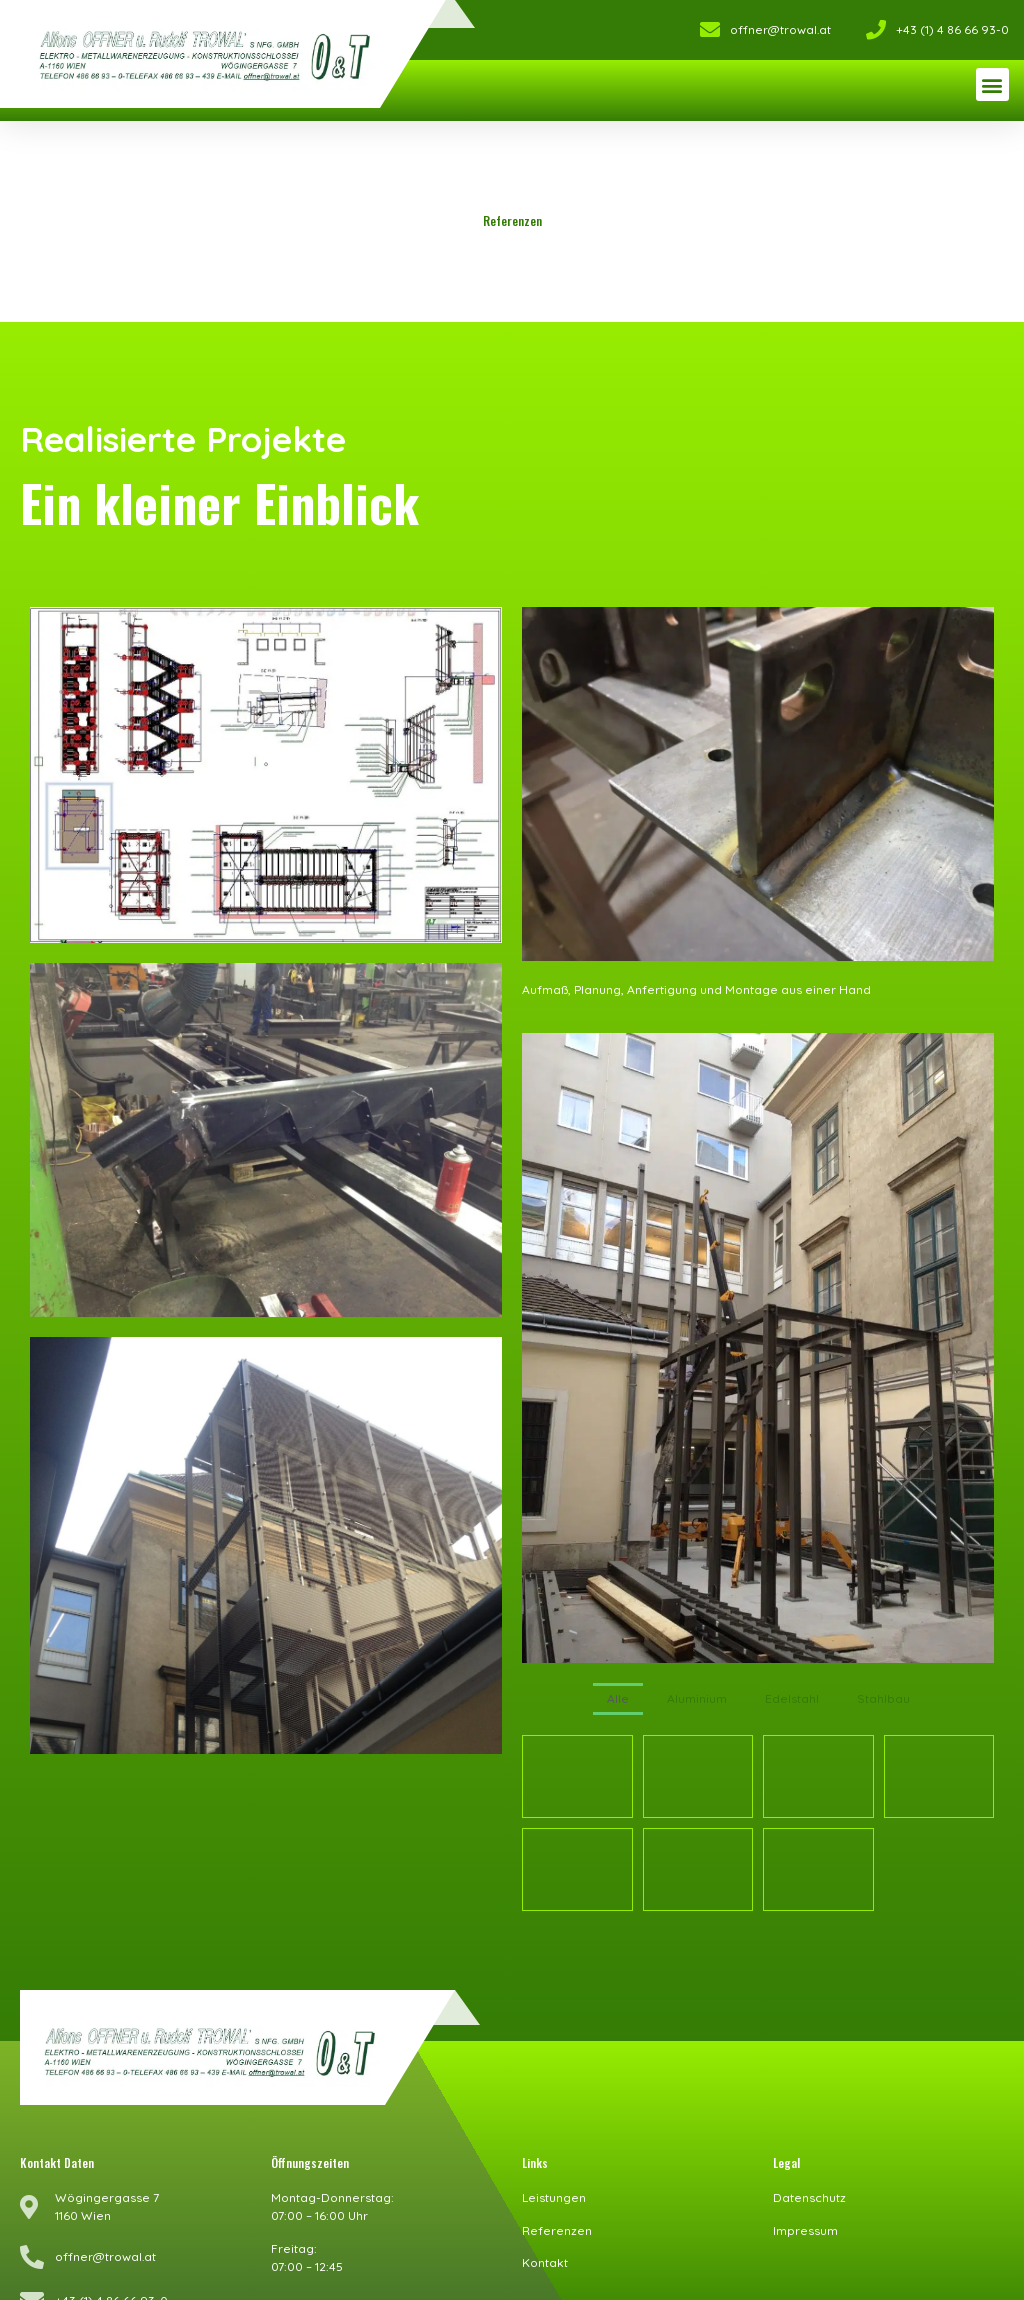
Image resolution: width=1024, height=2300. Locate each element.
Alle (618, 1698)
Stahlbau (883, 1698)
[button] (992, 84)
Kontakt (545, 2258)
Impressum (805, 2226)
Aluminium (697, 1698)
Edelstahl (792, 1698)
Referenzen (557, 2226)
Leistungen (554, 2193)
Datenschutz (809, 2193)
